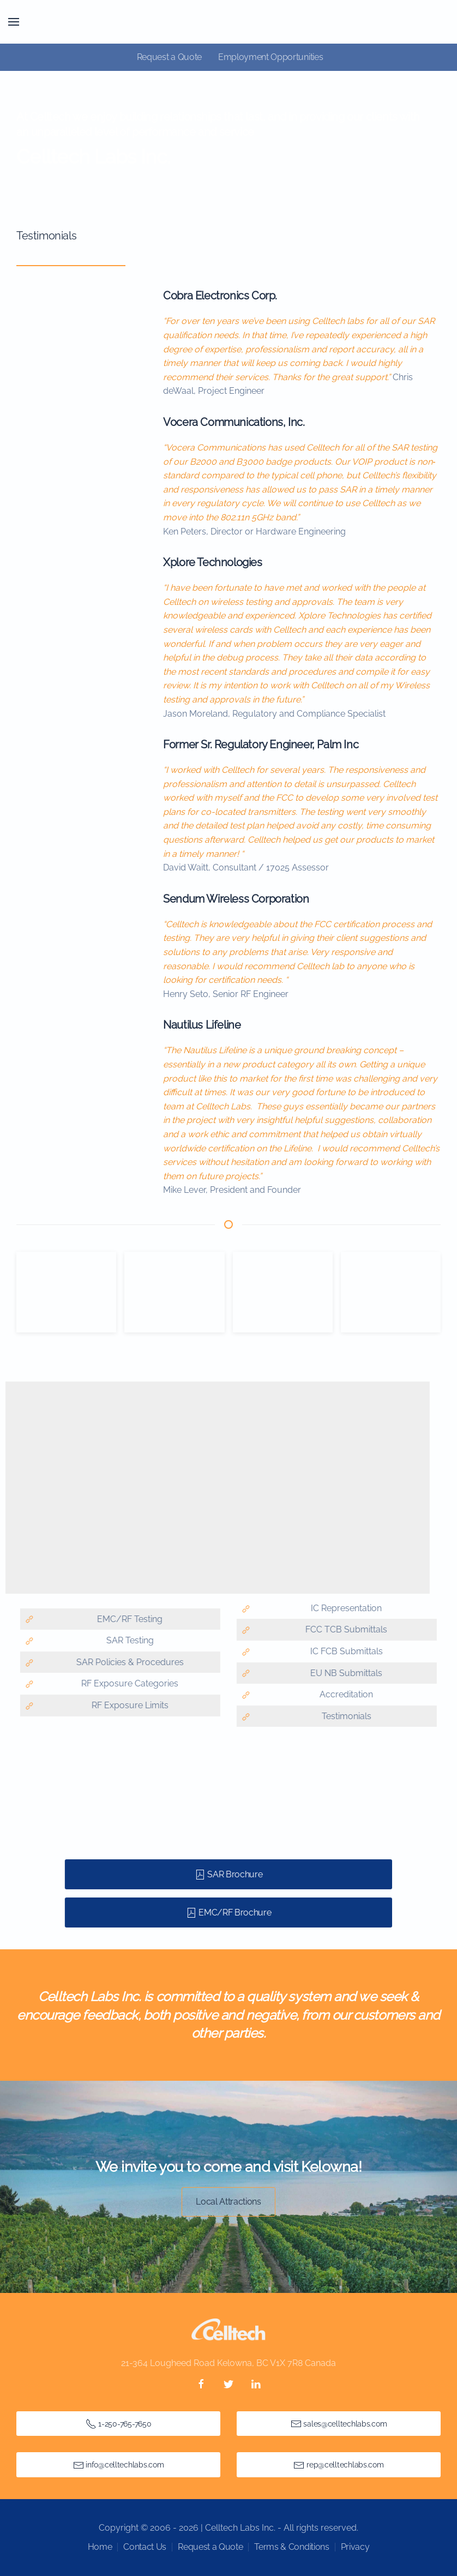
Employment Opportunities (270, 57)
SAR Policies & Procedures (127, 1662)
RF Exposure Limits (126, 1705)
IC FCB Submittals (343, 1651)
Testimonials (343, 1716)
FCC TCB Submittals (343, 1629)
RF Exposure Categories (127, 1683)
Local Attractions (228, 2201)
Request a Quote (169, 57)
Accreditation (343, 1694)
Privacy (355, 2547)
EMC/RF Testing (127, 1619)
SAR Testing (127, 1640)
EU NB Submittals (344, 1673)
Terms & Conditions (291, 2547)
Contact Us (144, 2547)
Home (100, 2547)
